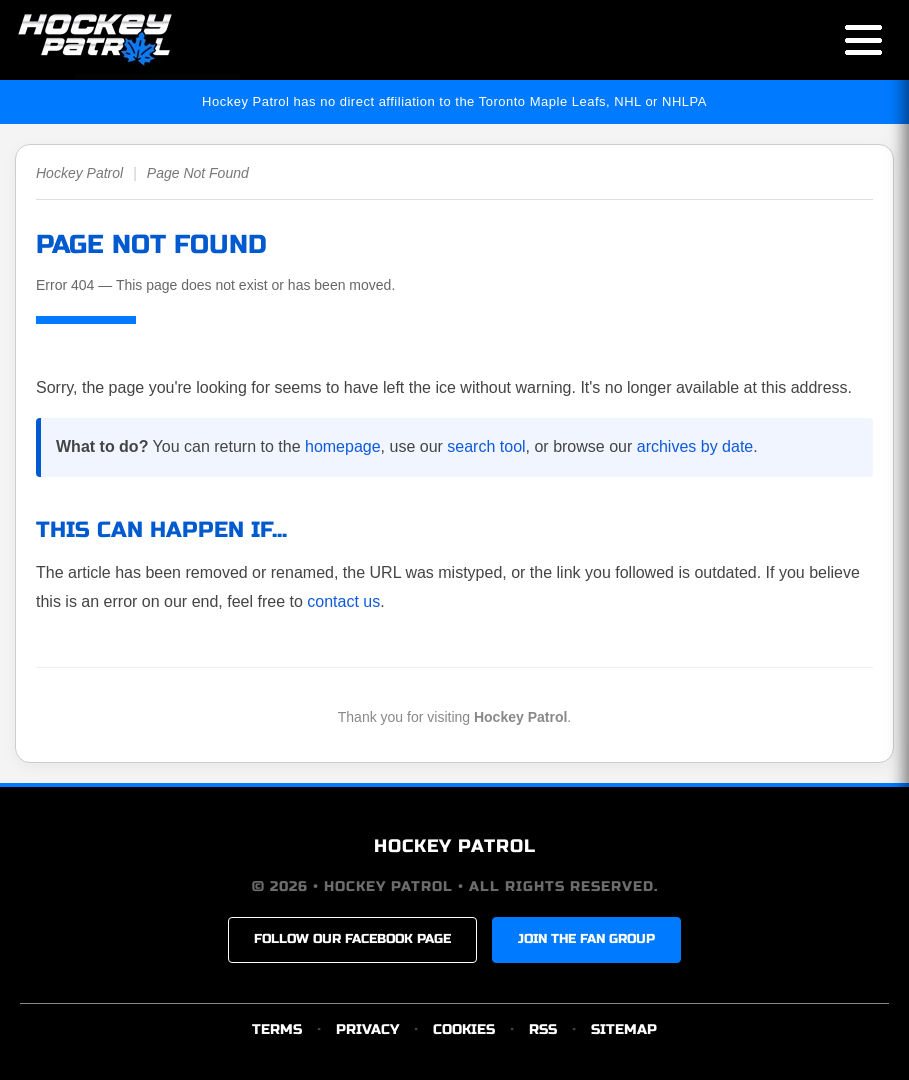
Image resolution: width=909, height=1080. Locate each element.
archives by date (695, 446)
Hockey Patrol (79, 173)
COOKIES (464, 1029)
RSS (543, 1029)
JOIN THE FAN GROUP (586, 939)
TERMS (277, 1029)
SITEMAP (624, 1029)
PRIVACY (367, 1029)
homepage (343, 446)
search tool (486, 446)
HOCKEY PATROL (455, 846)
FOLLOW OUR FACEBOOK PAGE (352, 939)
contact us (343, 601)
